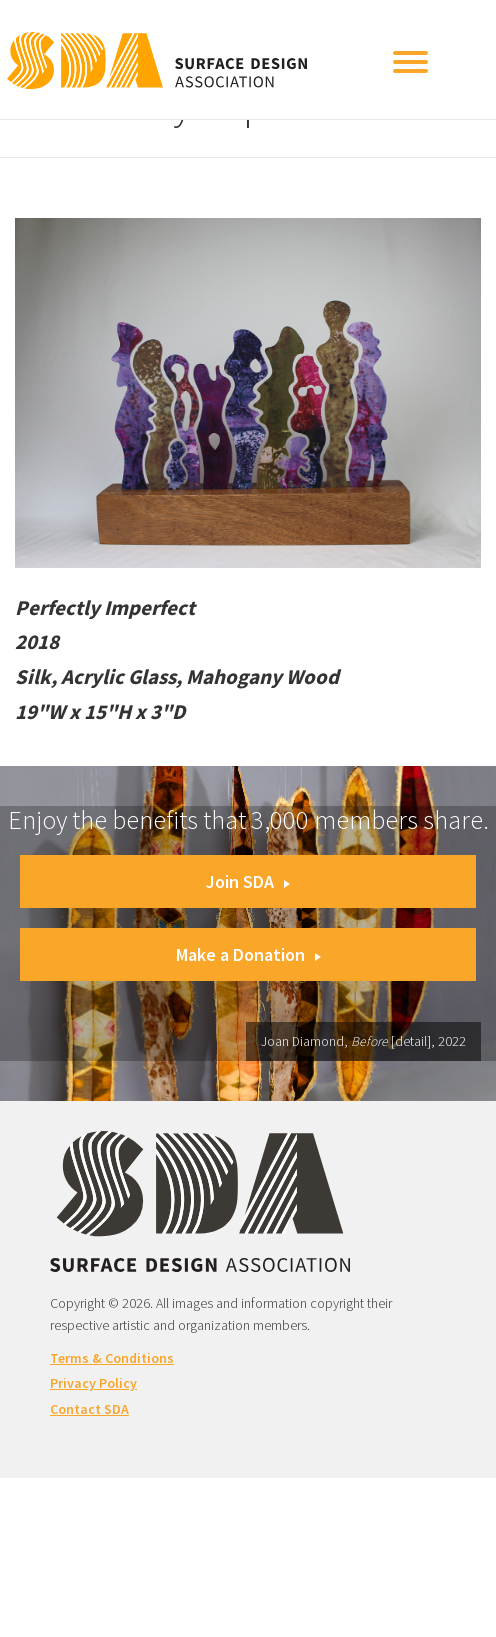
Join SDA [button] (248, 881)
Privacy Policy (93, 1383)
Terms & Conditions (112, 1358)
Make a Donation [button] (248, 954)
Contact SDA (89, 1409)
